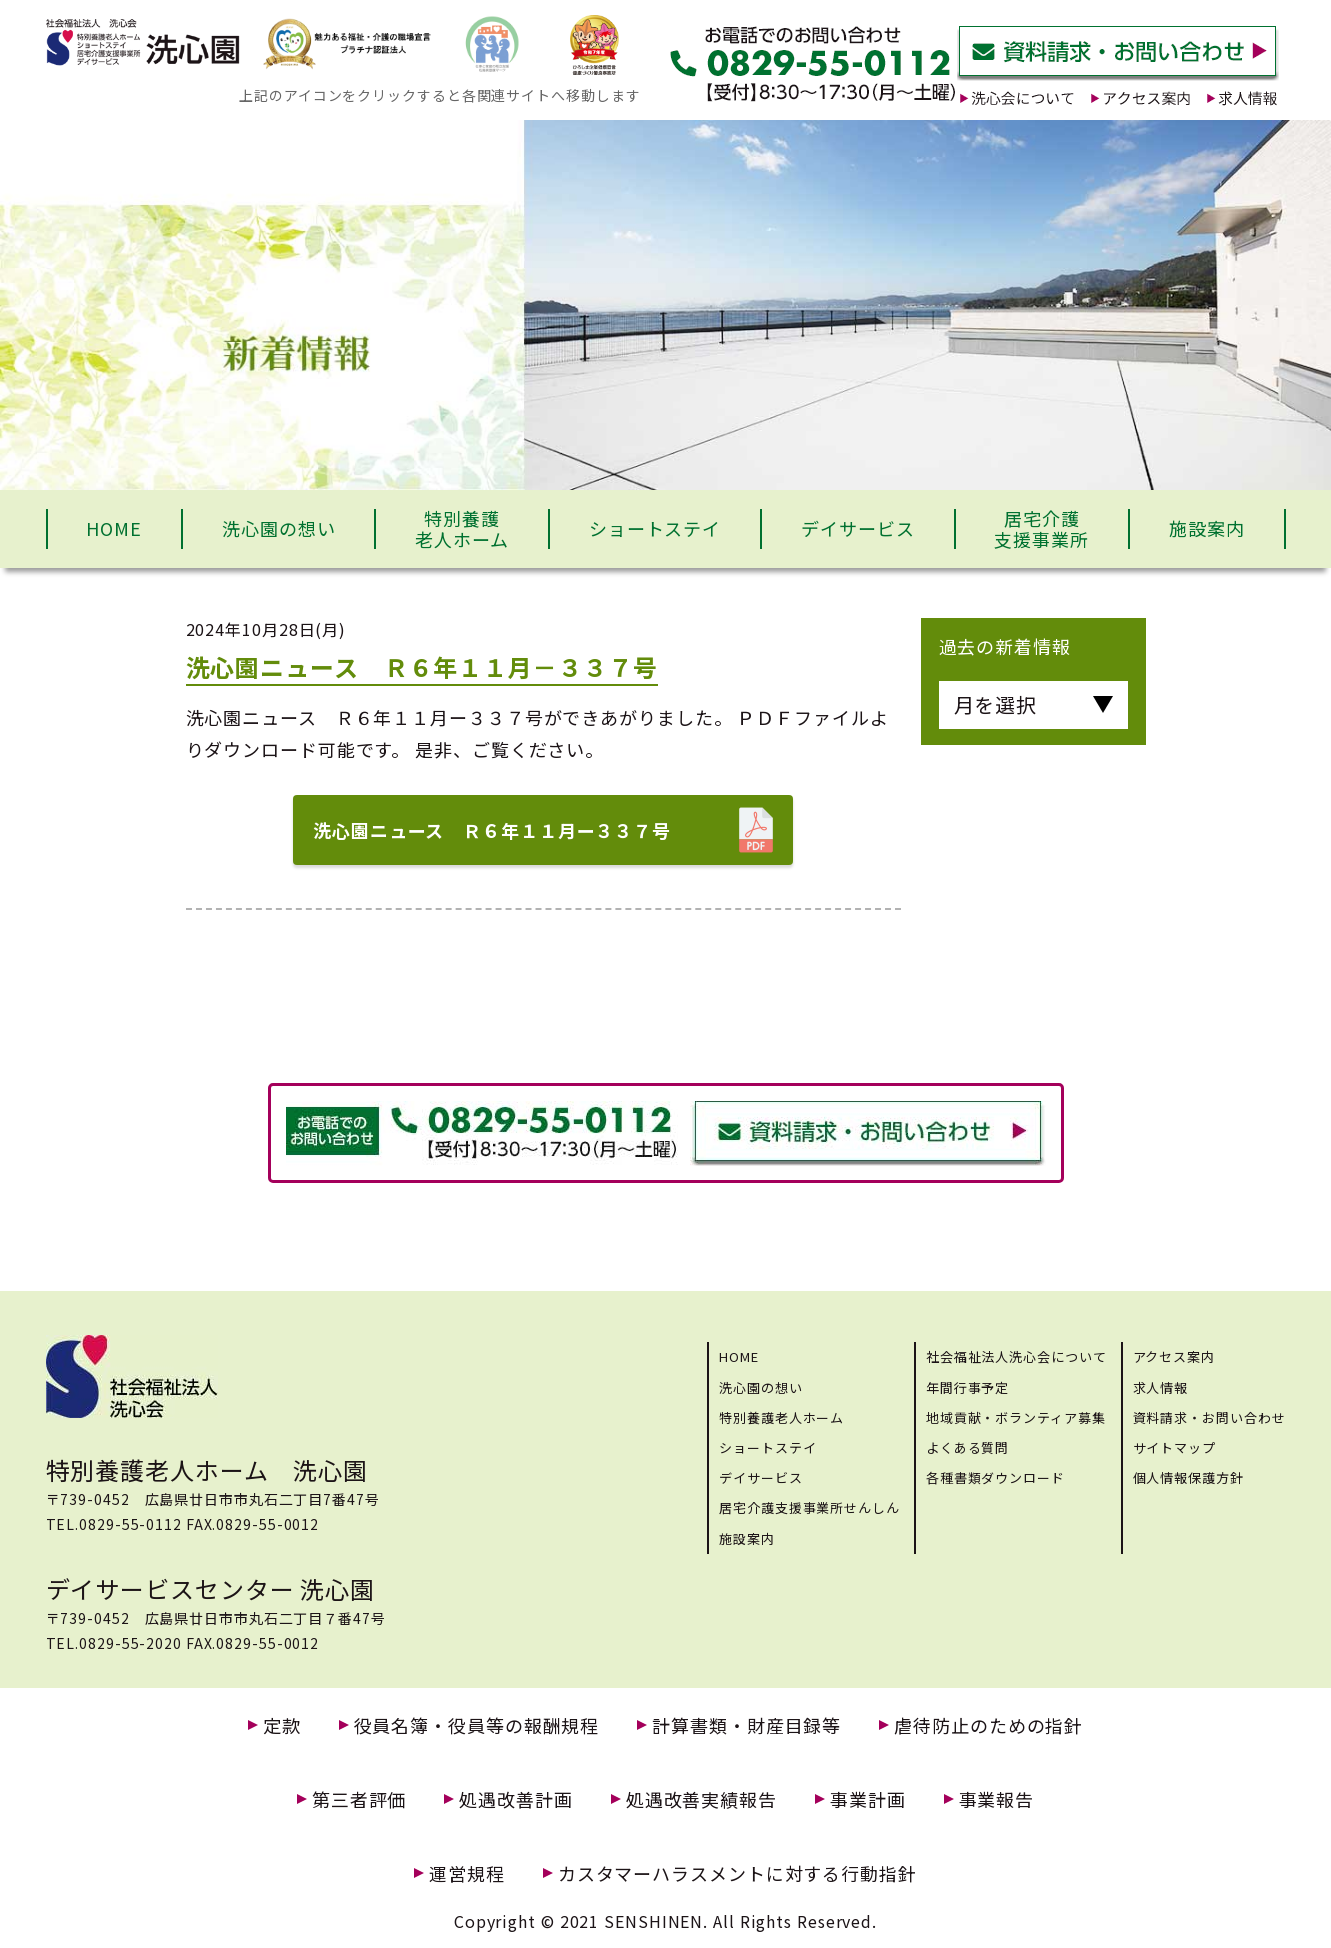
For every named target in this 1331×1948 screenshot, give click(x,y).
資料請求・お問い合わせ (1209, 1417)
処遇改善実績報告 (701, 1799)
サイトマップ (1174, 1447)
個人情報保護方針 (1188, 1477)
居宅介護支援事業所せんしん (809, 1507)
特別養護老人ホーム (462, 529)
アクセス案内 (1174, 1356)
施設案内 (1207, 528)
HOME (114, 528)
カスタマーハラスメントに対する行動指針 (737, 1873)
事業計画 (868, 1799)
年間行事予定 (967, 1387)
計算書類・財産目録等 (746, 1725)
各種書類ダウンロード (995, 1477)
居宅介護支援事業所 (1041, 529)
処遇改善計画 (515, 1799)
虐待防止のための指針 (988, 1725)
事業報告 (997, 1799)
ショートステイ (655, 528)
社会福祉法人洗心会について (1016, 1356)
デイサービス (857, 528)
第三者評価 (359, 1799)
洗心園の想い (278, 528)
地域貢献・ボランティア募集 (1016, 1417)
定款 (282, 1725)
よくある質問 (967, 1447)
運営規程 (467, 1873)
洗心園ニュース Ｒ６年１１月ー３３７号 (492, 830)
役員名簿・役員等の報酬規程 (477, 1725)
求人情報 (1161, 1387)
